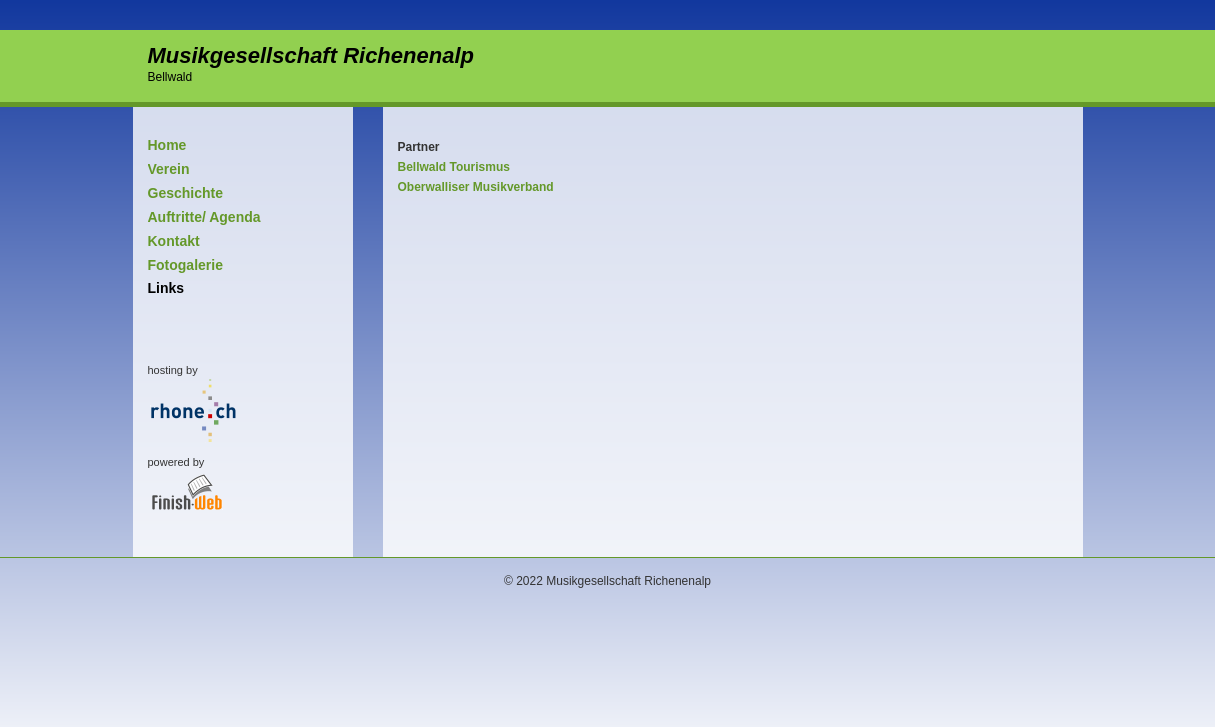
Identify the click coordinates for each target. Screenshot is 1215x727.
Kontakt (174, 241)
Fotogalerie (185, 265)
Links (166, 288)
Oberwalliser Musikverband (476, 187)
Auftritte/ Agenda (204, 217)
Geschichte (185, 193)
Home (167, 145)
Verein (169, 169)
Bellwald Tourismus (454, 167)
